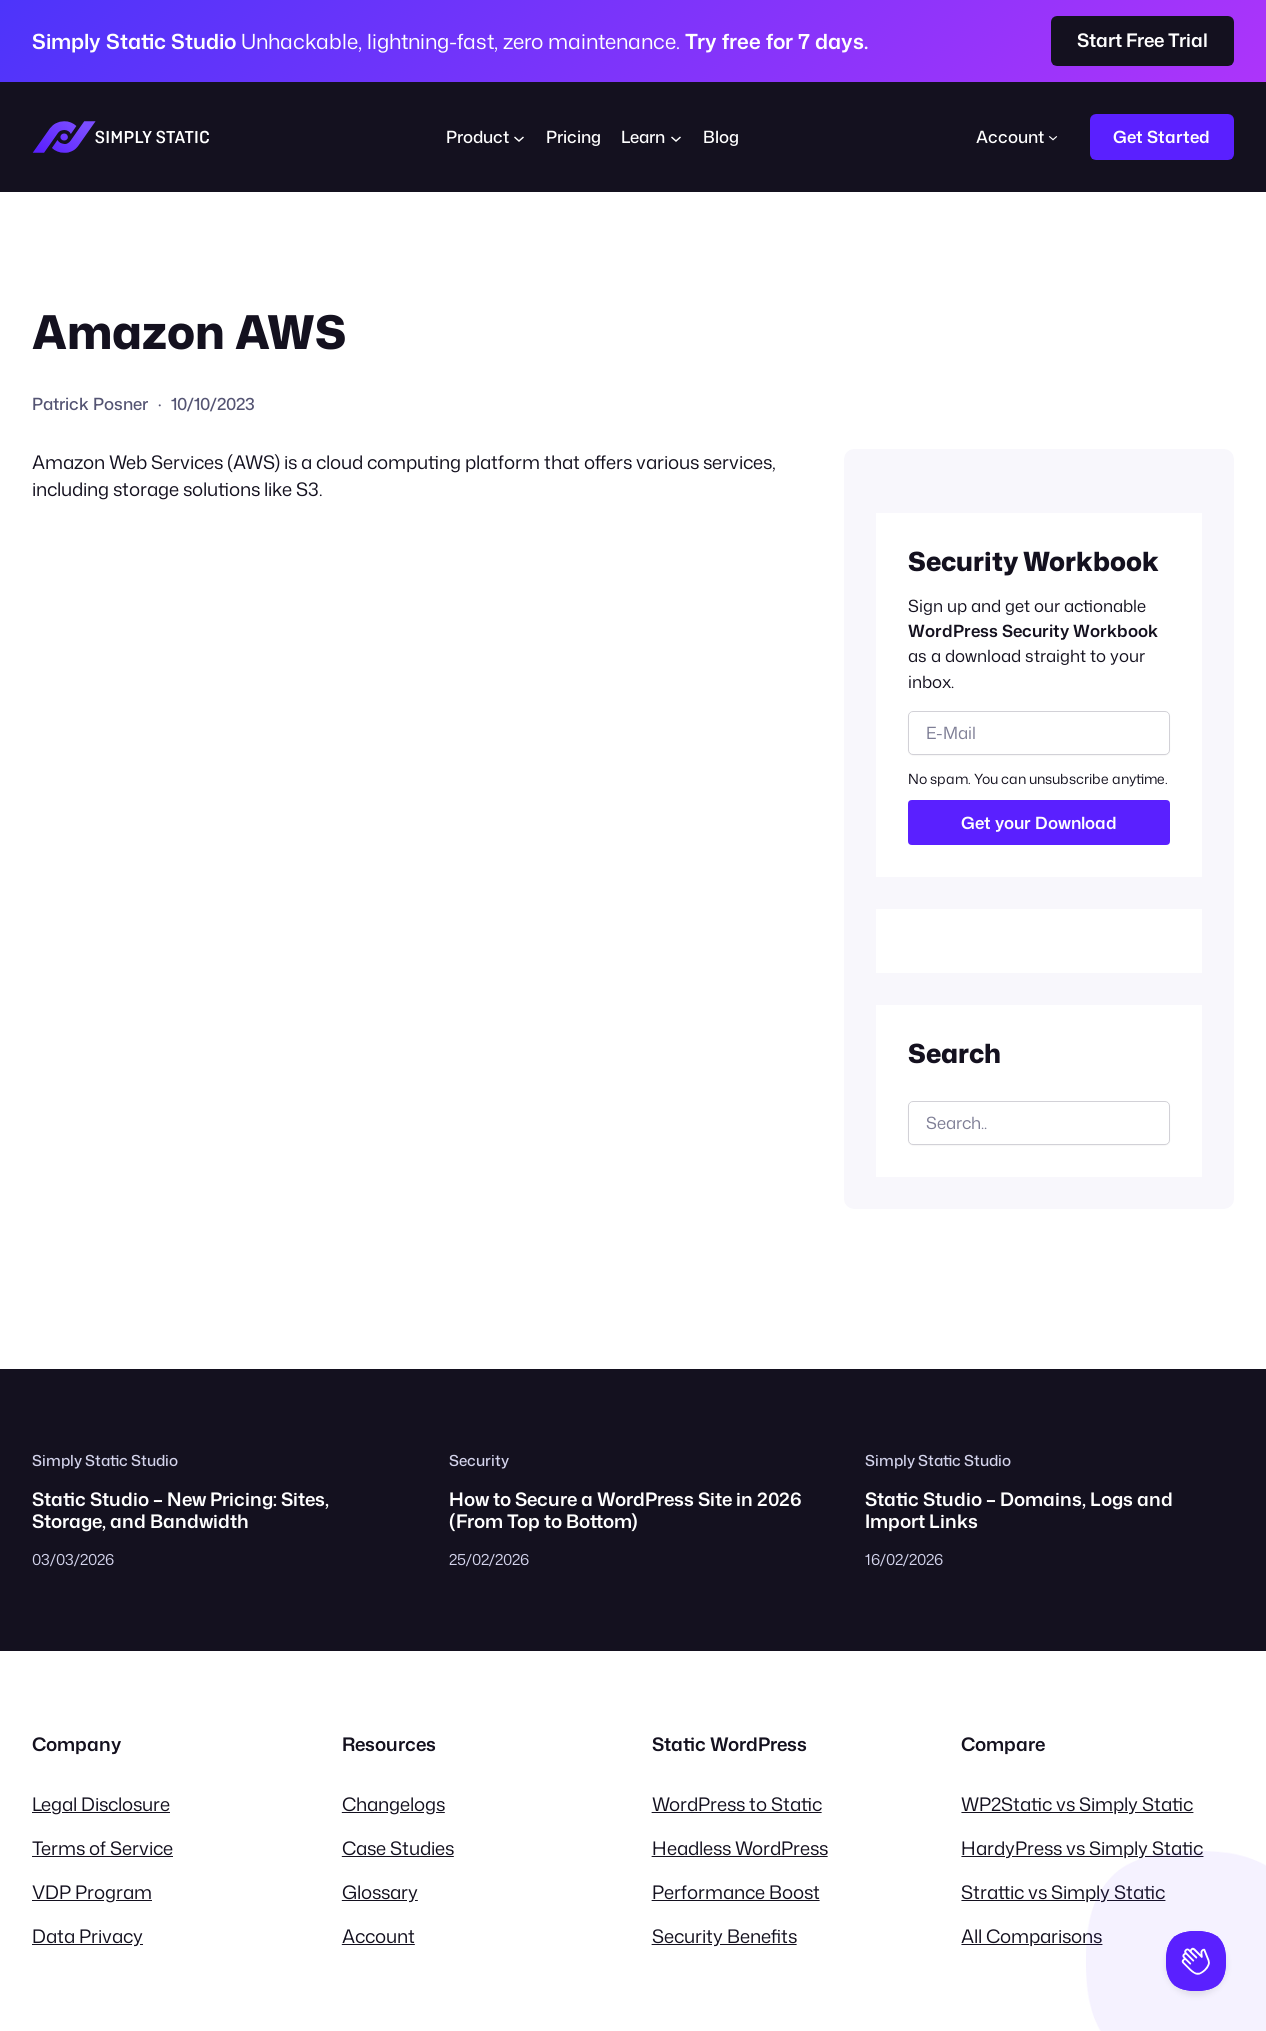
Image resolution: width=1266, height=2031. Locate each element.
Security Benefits (724, 1936)
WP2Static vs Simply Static (1077, 1804)
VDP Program (92, 1892)
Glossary (380, 1892)
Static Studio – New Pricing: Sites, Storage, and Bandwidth (180, 1510)
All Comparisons (1031, 1936)
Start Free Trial (1142, 40)
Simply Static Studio (105, 1460)
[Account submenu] (1053, 137)
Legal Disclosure (101, 1804)
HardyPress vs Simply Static (1082, 1848)
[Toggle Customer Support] (1196, 1961)
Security (479, 1460)
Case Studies (398, 1848)
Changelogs (393, 1804)
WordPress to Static (737, 1804)
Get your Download (1039, 822)
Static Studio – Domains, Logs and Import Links (1019, 1510)
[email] (1039, 733)
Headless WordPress (740, 1848)
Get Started (1161, 136)
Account (378, 1936)
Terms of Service (102, 1848)
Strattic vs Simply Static (1063, 1892)
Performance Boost (736, 1892)
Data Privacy (87, 1936)
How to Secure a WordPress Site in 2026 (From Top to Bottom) (625, 1510)
